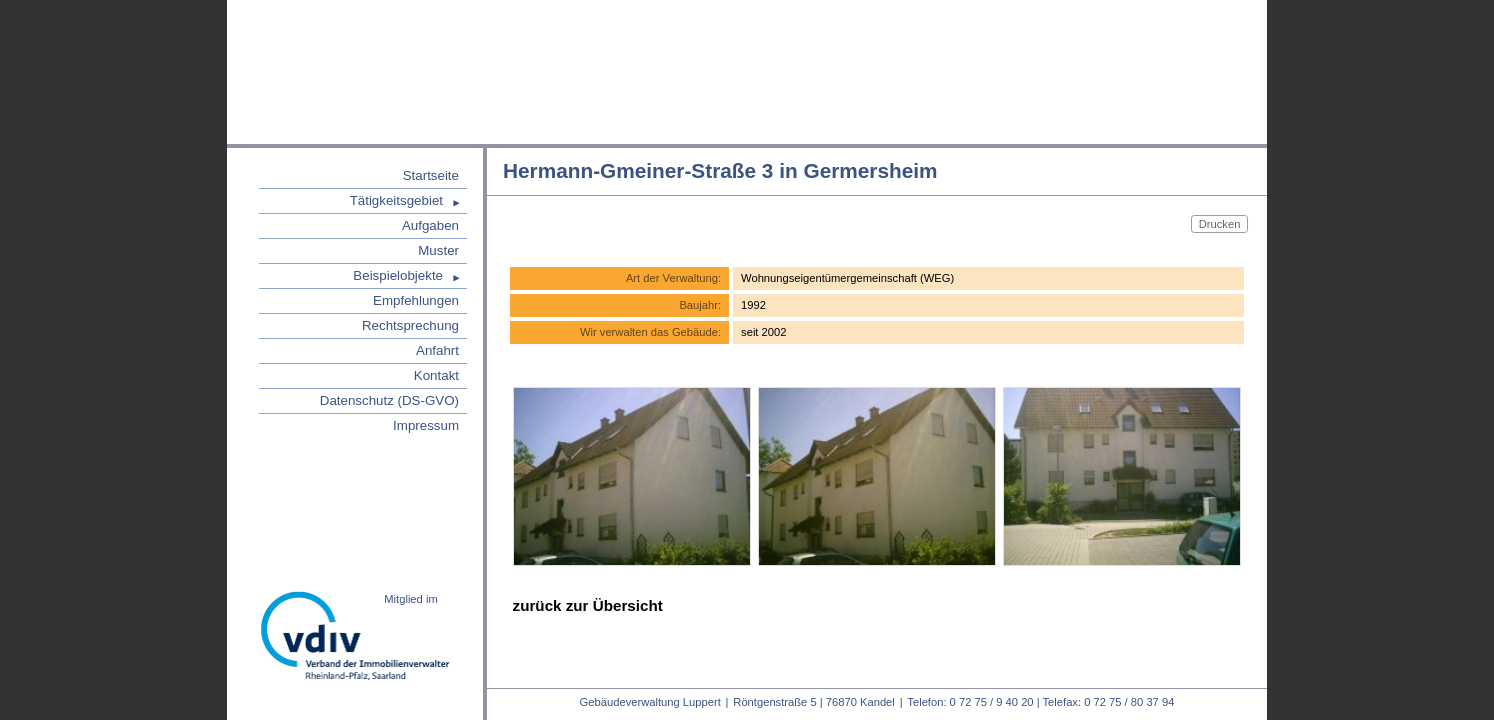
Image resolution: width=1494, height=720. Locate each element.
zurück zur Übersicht (588, 605)
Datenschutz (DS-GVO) (389, 400)
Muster (438, 250)
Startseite (431, 175)
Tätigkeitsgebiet (396, 200)
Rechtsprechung (410, 325)
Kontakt (436, 375)
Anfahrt (437, 350)
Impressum (426, 425)
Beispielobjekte (398, 275)
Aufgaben (430, 225)
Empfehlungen (416, 300)
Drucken (1220, 223)
